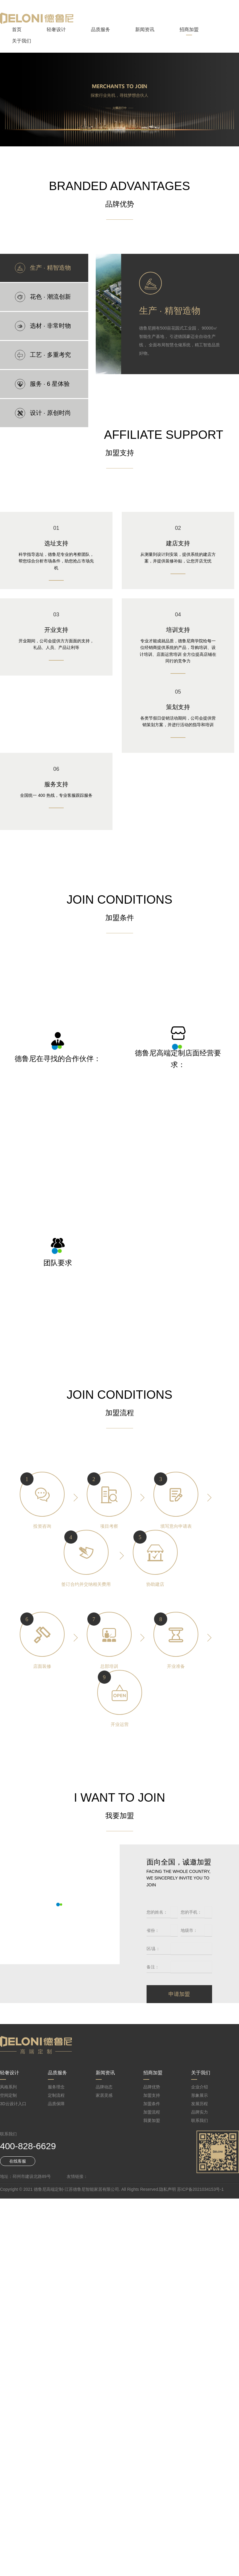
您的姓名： (157, 1912)
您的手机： (191, 1912)
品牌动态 (104, 2087)
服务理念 (56, 2087)
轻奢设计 (56, 29)
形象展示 (199, 2095)
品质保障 (56, 2103)
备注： (153, 1966)
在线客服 (17, 2161)
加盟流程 (151, 2112)
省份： (153, 1930)
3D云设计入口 (13, 2103)
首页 (17, 29)
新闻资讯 (144, 29)
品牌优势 (151, 2087)
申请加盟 (179, 1994)
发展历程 (199, 2103)
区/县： (153, 1948)
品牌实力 (199, 2112)
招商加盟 (189, 29)
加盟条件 (151, 2103)
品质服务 (100, 29)
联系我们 (199, 2120)
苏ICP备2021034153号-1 (200, 2189)
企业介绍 (199, 2087)
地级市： (189, 1930)
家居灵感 (104, 2095)
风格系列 (8, 2087)
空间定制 (8, 2095)
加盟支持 (151, 2095)
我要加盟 (151, 2120)
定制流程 (56, 2095)
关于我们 (21, 40)
